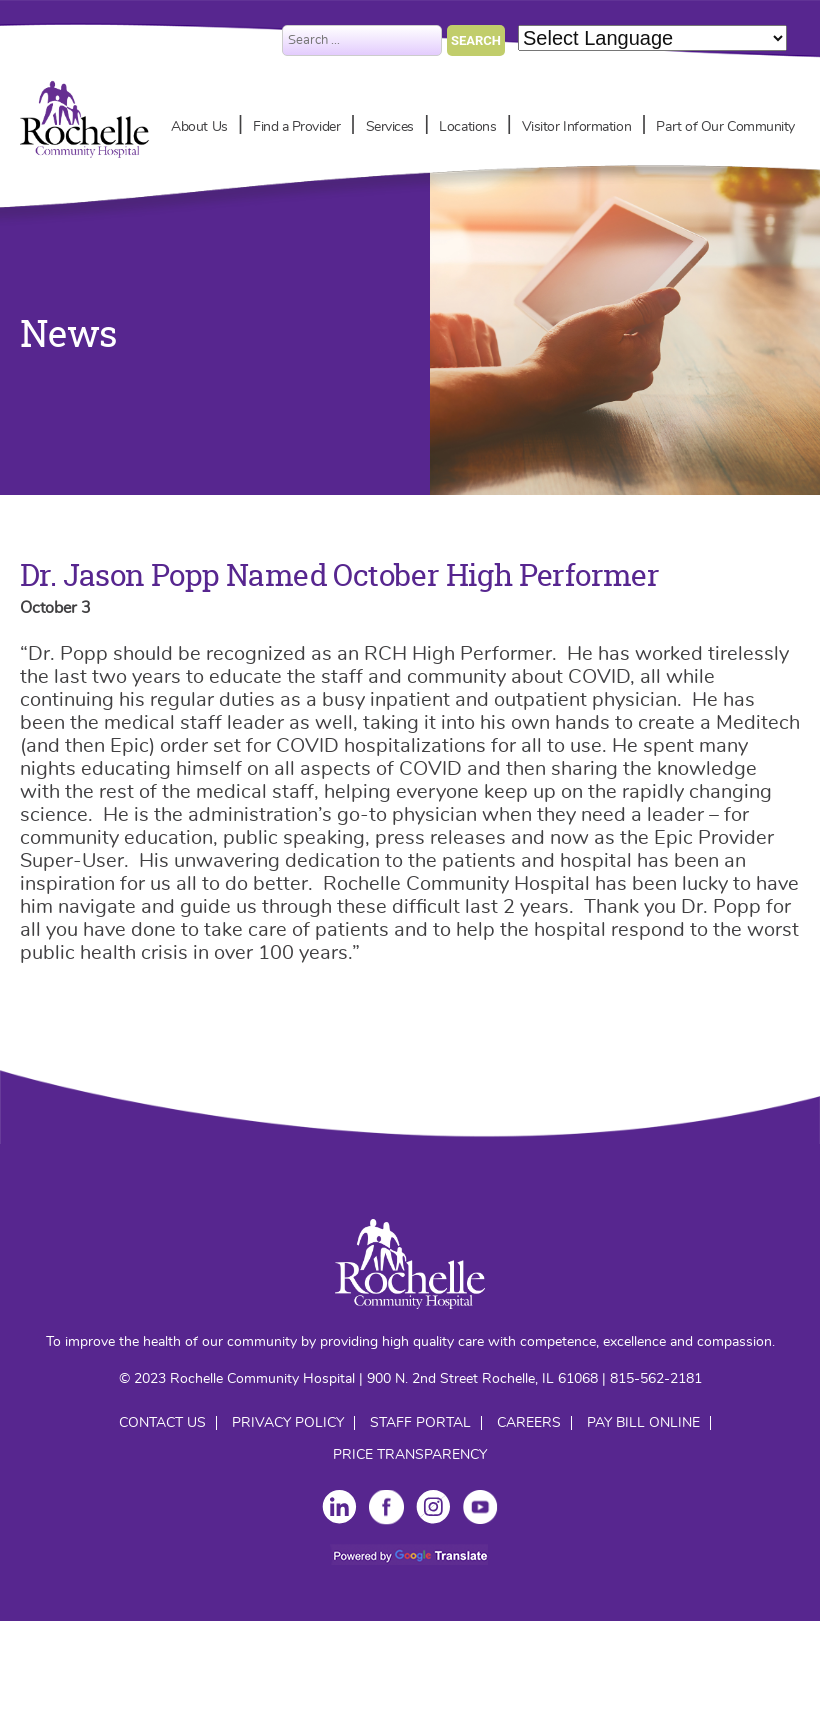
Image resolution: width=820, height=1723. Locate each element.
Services (390, 127)
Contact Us (162, 1423)
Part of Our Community (725, 127)
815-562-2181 (656, 1379)
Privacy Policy (288, 1423)
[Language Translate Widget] (652, 38)
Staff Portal (420, 1423)
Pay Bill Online (643, 1423)
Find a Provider (296, 127)
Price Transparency (410, 1455)
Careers (529, 1423)
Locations (467, 127)
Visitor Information (576, 127)
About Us (199, 127)
